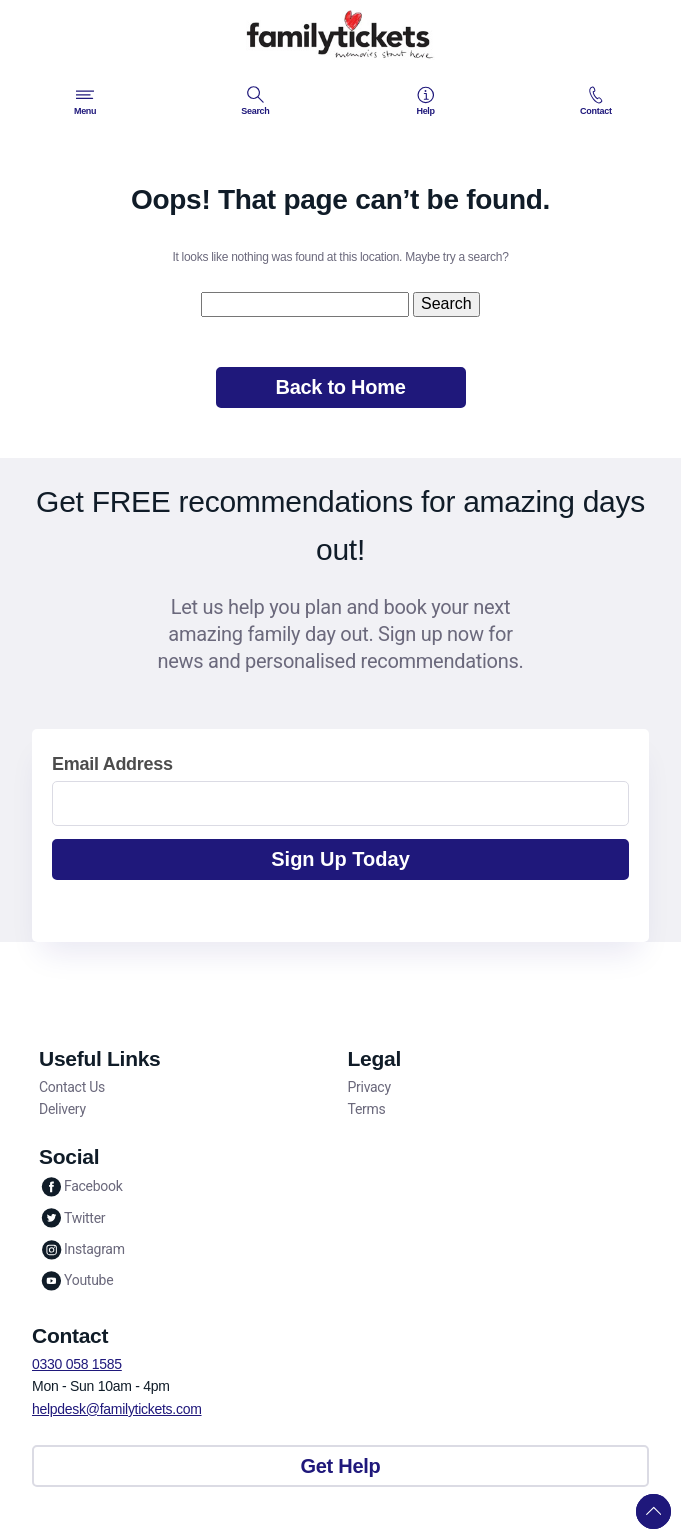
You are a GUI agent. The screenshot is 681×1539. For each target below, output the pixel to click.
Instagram (82, 1249)
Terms (367, 1109)
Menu (85, 101)
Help (425, 101)
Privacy (369, 1087)
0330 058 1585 (77, 1364)
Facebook (81, 1186)
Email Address (112, 764)
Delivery (62, 1109)
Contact (596, 101)
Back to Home (340, 387)
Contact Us (72, 1087)
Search (255, 101)
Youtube (76, 1280)
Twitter (72, 1217)
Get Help (341, 1466)
